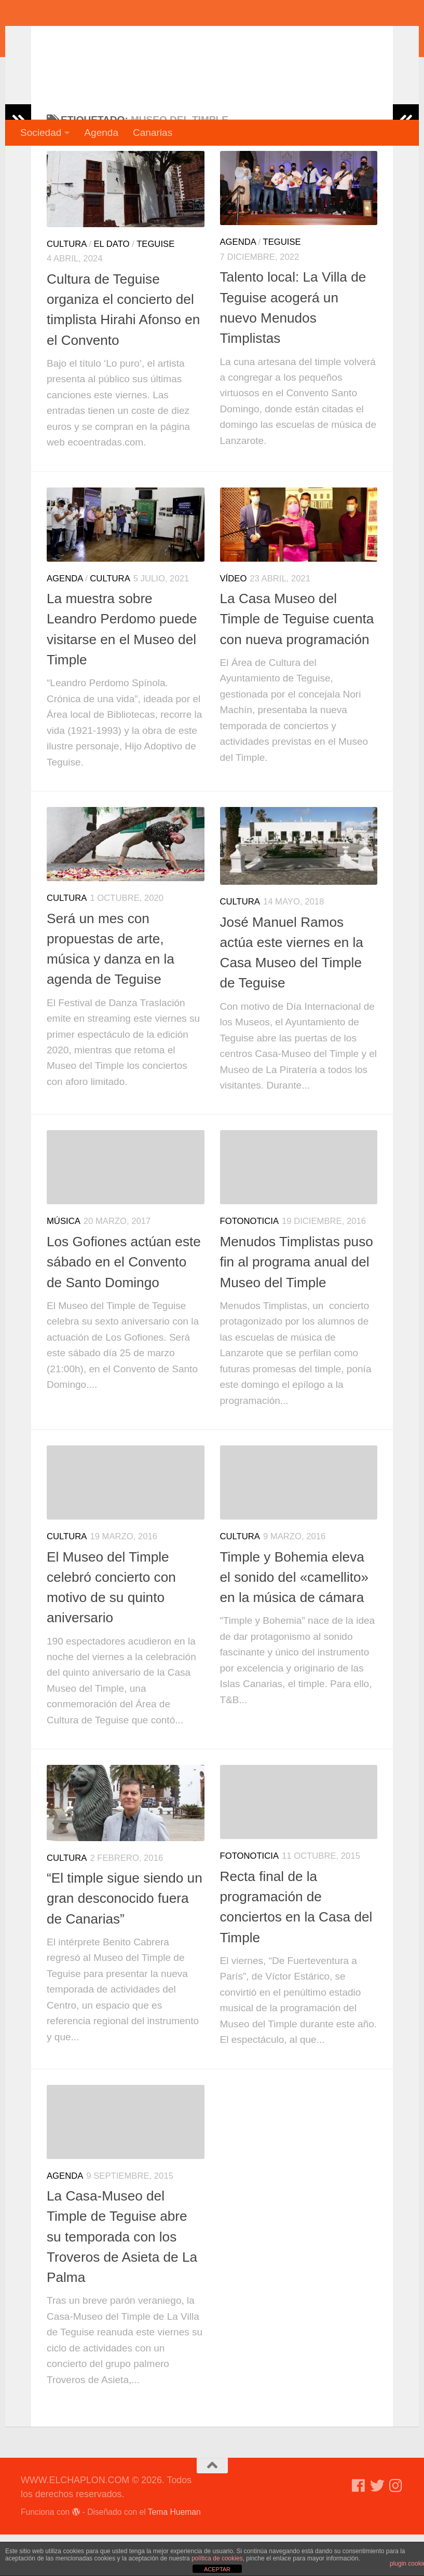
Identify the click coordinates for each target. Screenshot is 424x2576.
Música (63, 1263)
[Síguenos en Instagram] (396, 2527)
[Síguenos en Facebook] (358, 2527)
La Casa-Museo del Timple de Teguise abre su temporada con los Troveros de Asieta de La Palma (122, 2278)
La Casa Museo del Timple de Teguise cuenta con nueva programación (297, 660)
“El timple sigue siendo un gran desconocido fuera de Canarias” (124, 1940)
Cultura (67, 285)
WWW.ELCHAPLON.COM (173, 38)
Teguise (155, 285)
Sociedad (40, 132)
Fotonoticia (249, 1263)
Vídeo (233, 620)
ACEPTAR (217, 2569)
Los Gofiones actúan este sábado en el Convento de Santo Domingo (124, 1303)
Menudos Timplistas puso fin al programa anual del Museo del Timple (296, 1303)
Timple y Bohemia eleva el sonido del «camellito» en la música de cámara (294, 1619)
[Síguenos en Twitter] (377, 2527)
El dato (111, 285)
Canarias (152, 132)
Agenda (101, 132)
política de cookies (217, 2558)
